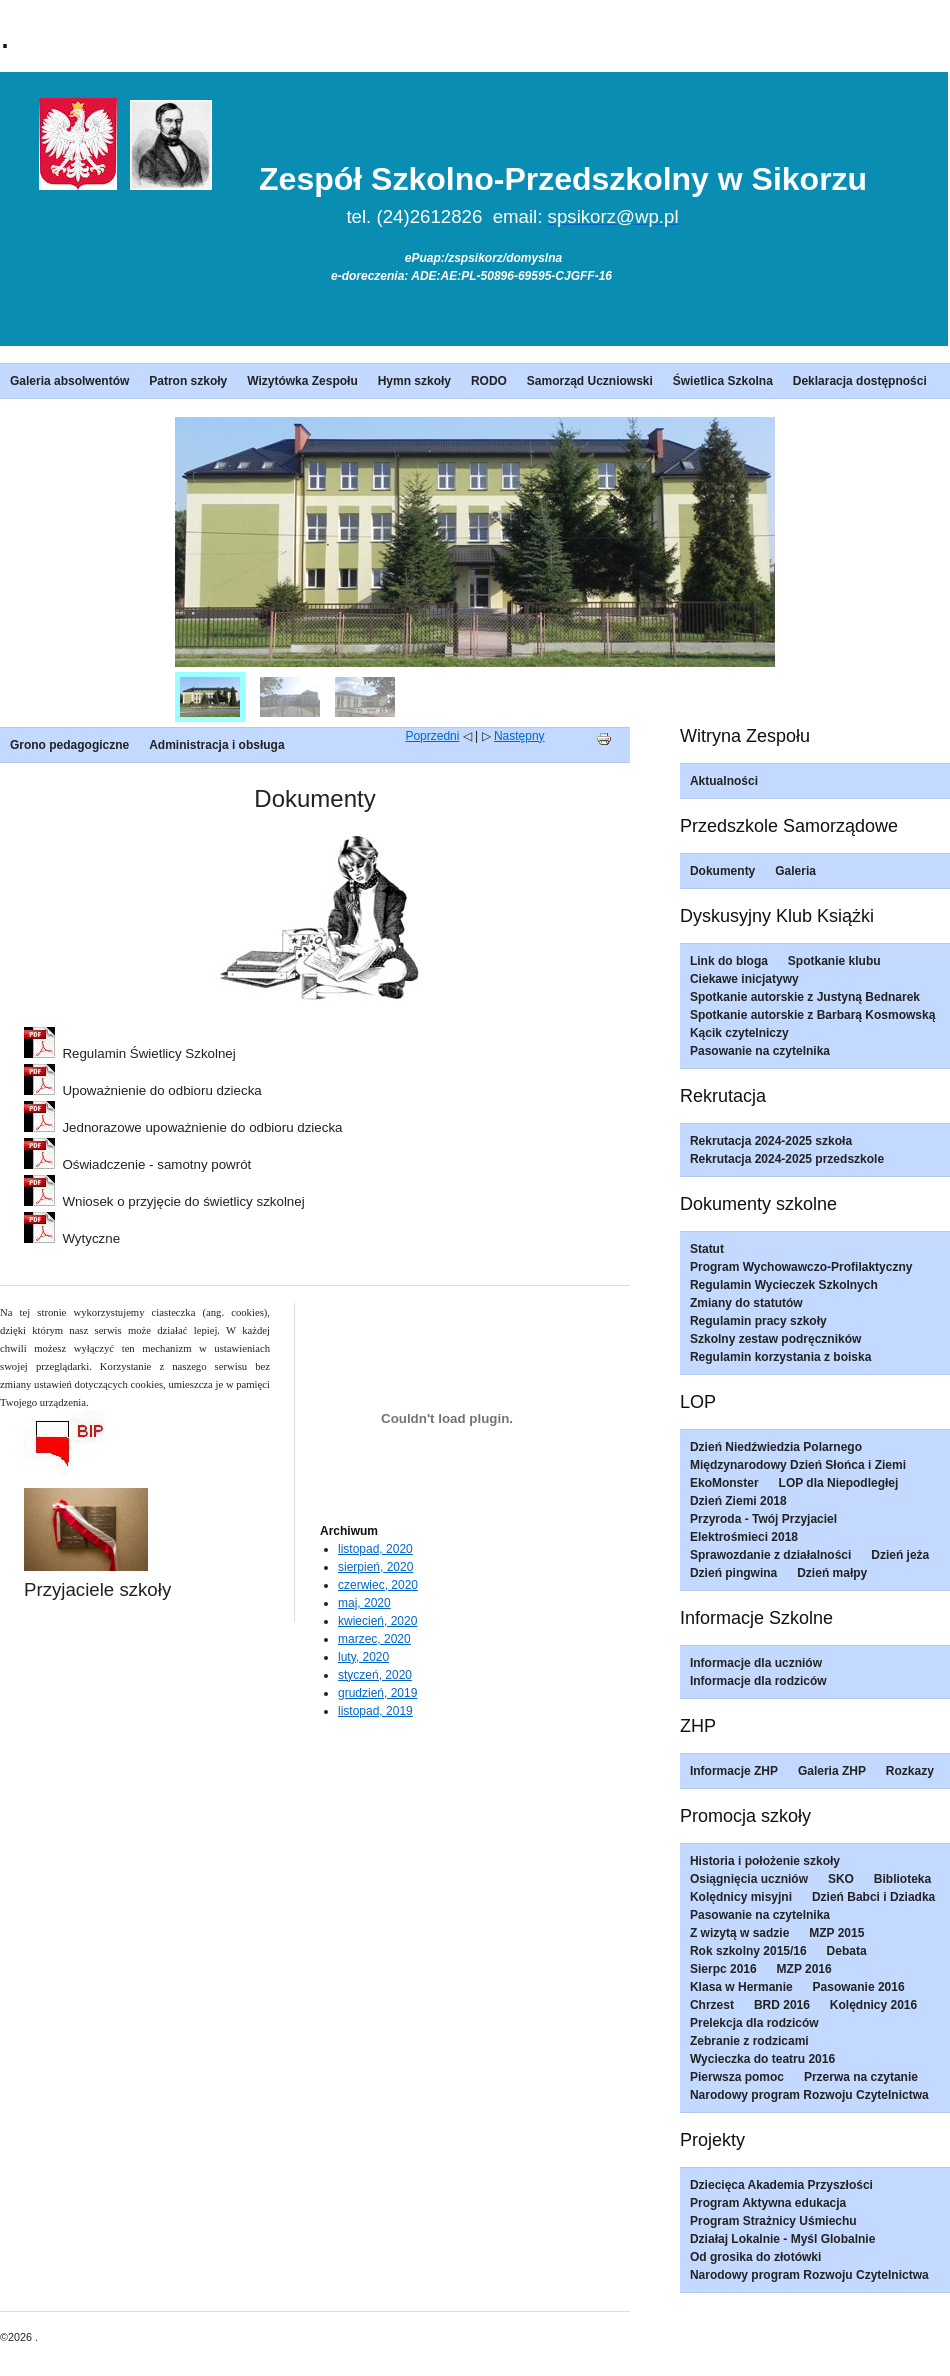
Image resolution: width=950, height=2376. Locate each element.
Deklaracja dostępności (860, 381)
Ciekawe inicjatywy (744, 979)
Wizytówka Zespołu (302, 381)
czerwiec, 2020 (378, 1585)
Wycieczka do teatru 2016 (762, 2059)
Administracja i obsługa (216, 745)
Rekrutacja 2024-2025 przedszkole (787, 1159)
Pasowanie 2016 (859, 1987)
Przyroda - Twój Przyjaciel (763, 1519)
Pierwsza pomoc (737, 2077)
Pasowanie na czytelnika (760, 1051)
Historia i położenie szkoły (765, 1861)
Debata (847, 1951)
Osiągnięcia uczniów (749, 1879)
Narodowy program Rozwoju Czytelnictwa (809, 2095)
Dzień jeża (900, 1555)
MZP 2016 (804, 1969)
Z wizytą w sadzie (739, 1933)
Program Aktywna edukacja (768, 2203)
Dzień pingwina (733, 1573)
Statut (707, 1249)
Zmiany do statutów (746, 1303)
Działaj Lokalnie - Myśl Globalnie (782, 2239)
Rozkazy (910, 1771)
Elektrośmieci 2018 (744, 1537)
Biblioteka (902, 1879)
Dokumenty (722, 871)
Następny (519, 736)
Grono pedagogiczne (69, 745)
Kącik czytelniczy (739, 1033)
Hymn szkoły (414, 381)
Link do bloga (729, 961)
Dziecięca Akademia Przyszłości (781, 2185)
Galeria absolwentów (69, 381)
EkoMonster (724, 1483)
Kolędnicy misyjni (741, 1897)
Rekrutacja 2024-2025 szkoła (771, 1141)
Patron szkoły (188, 381)
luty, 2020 (363, 1657)
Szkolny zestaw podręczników (775, 1339)
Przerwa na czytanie (861, 2077)
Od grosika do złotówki (755, 2257)
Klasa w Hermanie (741, 1987)
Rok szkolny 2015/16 (748, 1951)
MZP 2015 (836, 1933)
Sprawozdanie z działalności (770, 1555)
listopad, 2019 (375, 1711)
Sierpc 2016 (723, 1969)
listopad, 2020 (375, 1549)
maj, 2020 (364, 1603)
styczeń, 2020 (375, 1675)
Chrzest (712, 2005)
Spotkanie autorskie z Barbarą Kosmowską (812, 1015)
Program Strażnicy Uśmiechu (773, 2221)
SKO (841, 1879)
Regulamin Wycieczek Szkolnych (784, 1285)
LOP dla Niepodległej (839, 1483)
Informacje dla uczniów (756, 1663)
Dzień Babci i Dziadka (873, 1897)
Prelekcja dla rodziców (754, 2023)
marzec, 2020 (374, 1639)
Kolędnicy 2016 (873, 2005)
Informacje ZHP (734, 1771)
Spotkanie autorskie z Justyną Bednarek (805, 997)
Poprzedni (432, 736)
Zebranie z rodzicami (749, 2041)
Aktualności (724, 781)
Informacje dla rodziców (758, 1681)
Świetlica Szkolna (723, 381)
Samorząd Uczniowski (590, 381)
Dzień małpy (832, 1573)
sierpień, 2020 (375, 1567)
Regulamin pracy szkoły (758, 1321)
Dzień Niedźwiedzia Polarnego (776, 1447)
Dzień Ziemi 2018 (738, 1501)
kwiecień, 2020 (377, 1621)
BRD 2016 (782, 2005)
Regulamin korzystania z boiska (780, 1357)
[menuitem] (210, 697)
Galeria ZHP (832, 1771)
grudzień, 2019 (377, 1693)
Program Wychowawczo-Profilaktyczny (801, 1267)
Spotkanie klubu (834, 961)
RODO (489, 381)
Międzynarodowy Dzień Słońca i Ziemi (798, 1465)
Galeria (795, 871)
